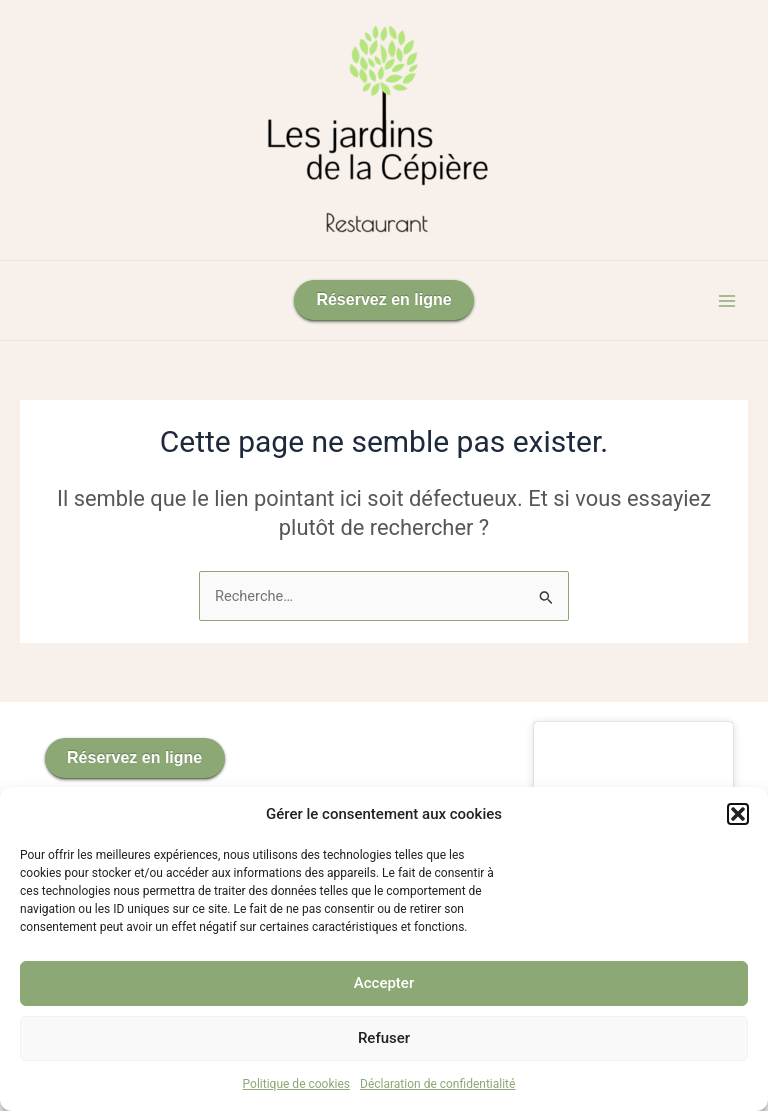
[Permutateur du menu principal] (727, 301)
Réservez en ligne (383, 299)
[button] (738, 814)
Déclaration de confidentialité (437, 1084)
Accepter (384, 983)
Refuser (384, 1038)
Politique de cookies (296, 1084)
